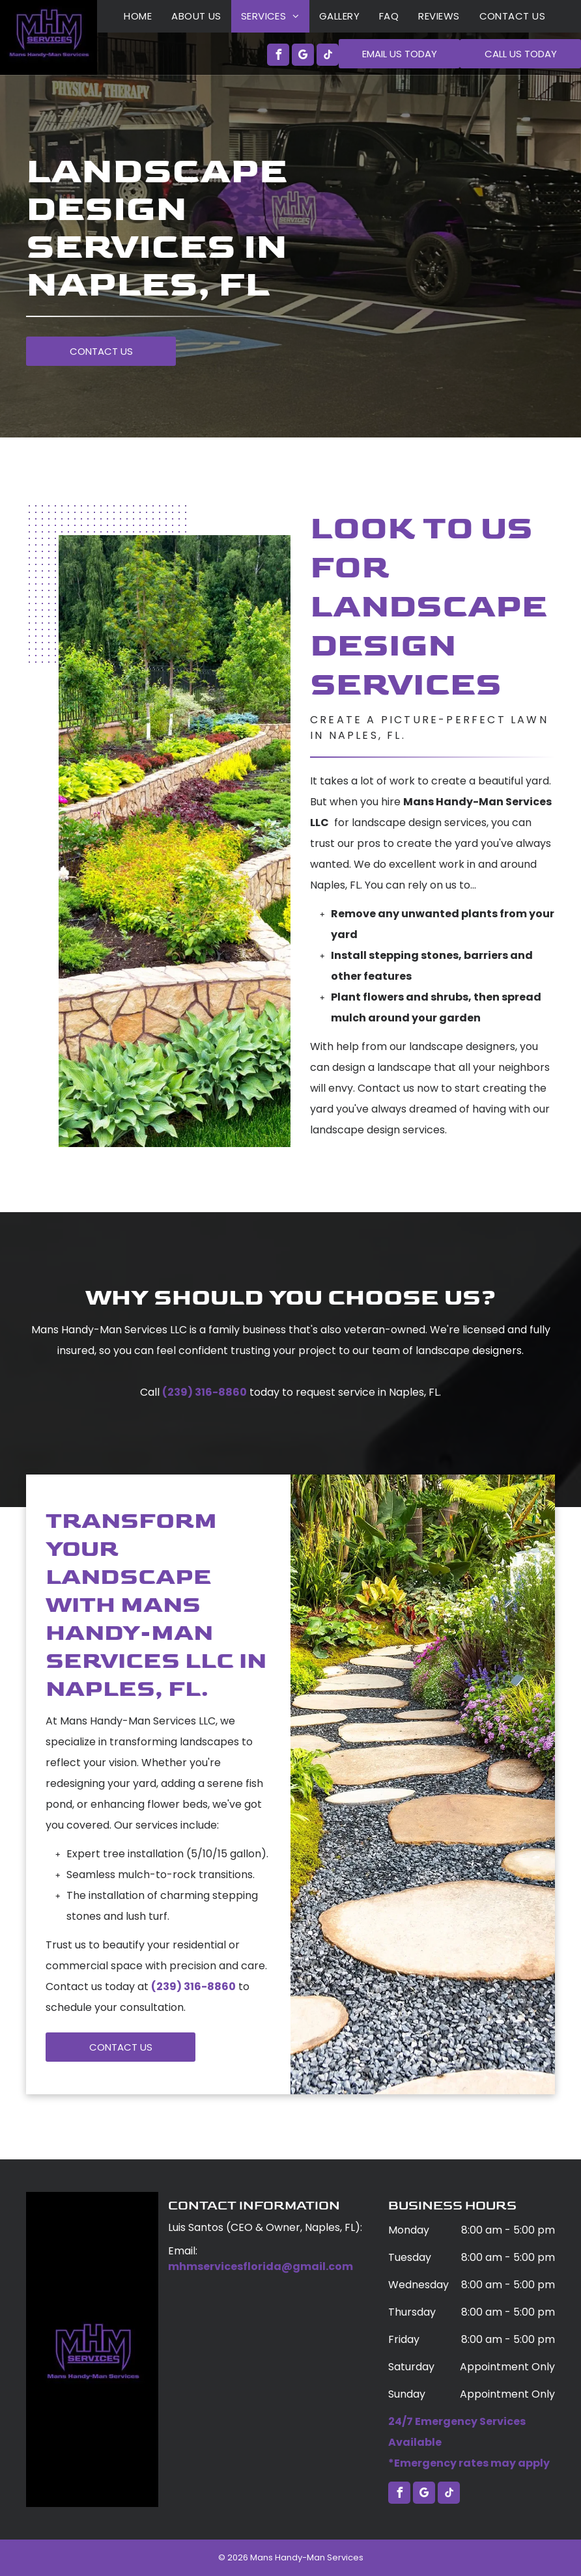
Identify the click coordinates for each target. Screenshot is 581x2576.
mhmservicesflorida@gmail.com (260, 2266)
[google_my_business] (303, 56)
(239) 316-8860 (204, 1392)
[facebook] (278, 56)
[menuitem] (138, 16)
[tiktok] (328, 56)
